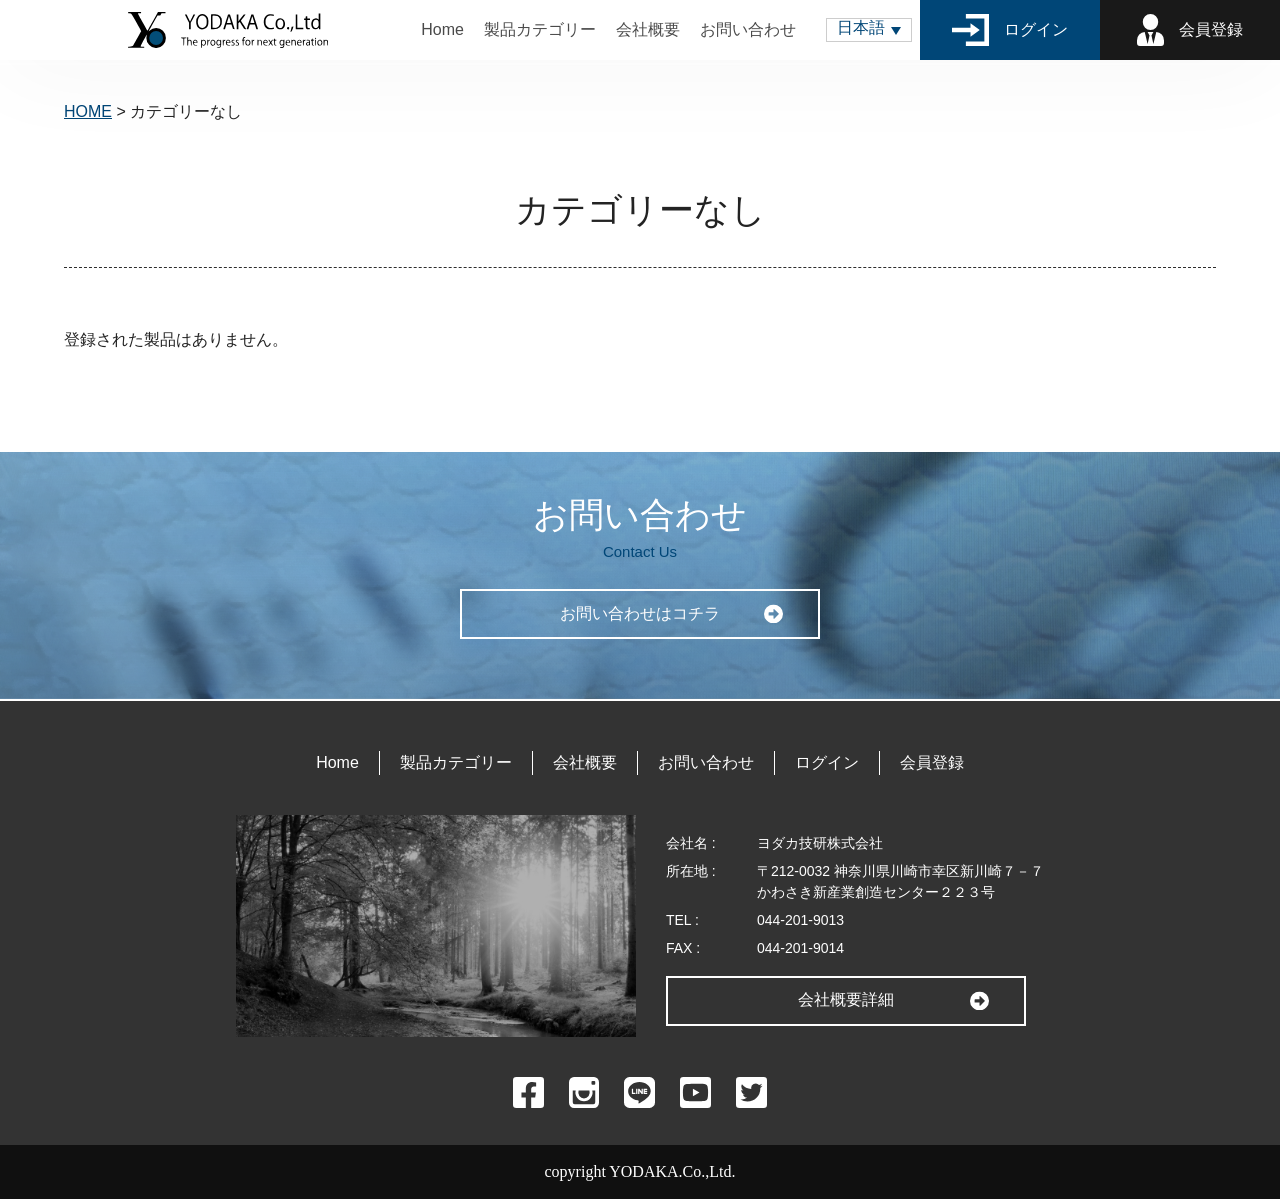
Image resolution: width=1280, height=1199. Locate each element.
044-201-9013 (800, 920)
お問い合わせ (748, 29)
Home (442, 29)
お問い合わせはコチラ (640, 613)
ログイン (1010, 30)
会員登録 (1190, 30)
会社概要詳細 (846, 999)
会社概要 (648, 29)
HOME (88, 111)
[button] (869, 30)
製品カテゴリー (540, 29)
